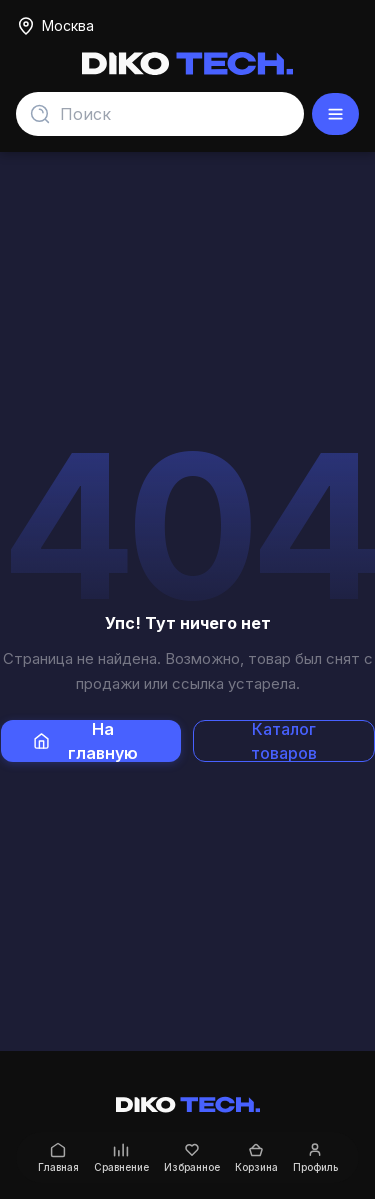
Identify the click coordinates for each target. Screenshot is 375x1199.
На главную (86, 741)
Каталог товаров (284, 741)
